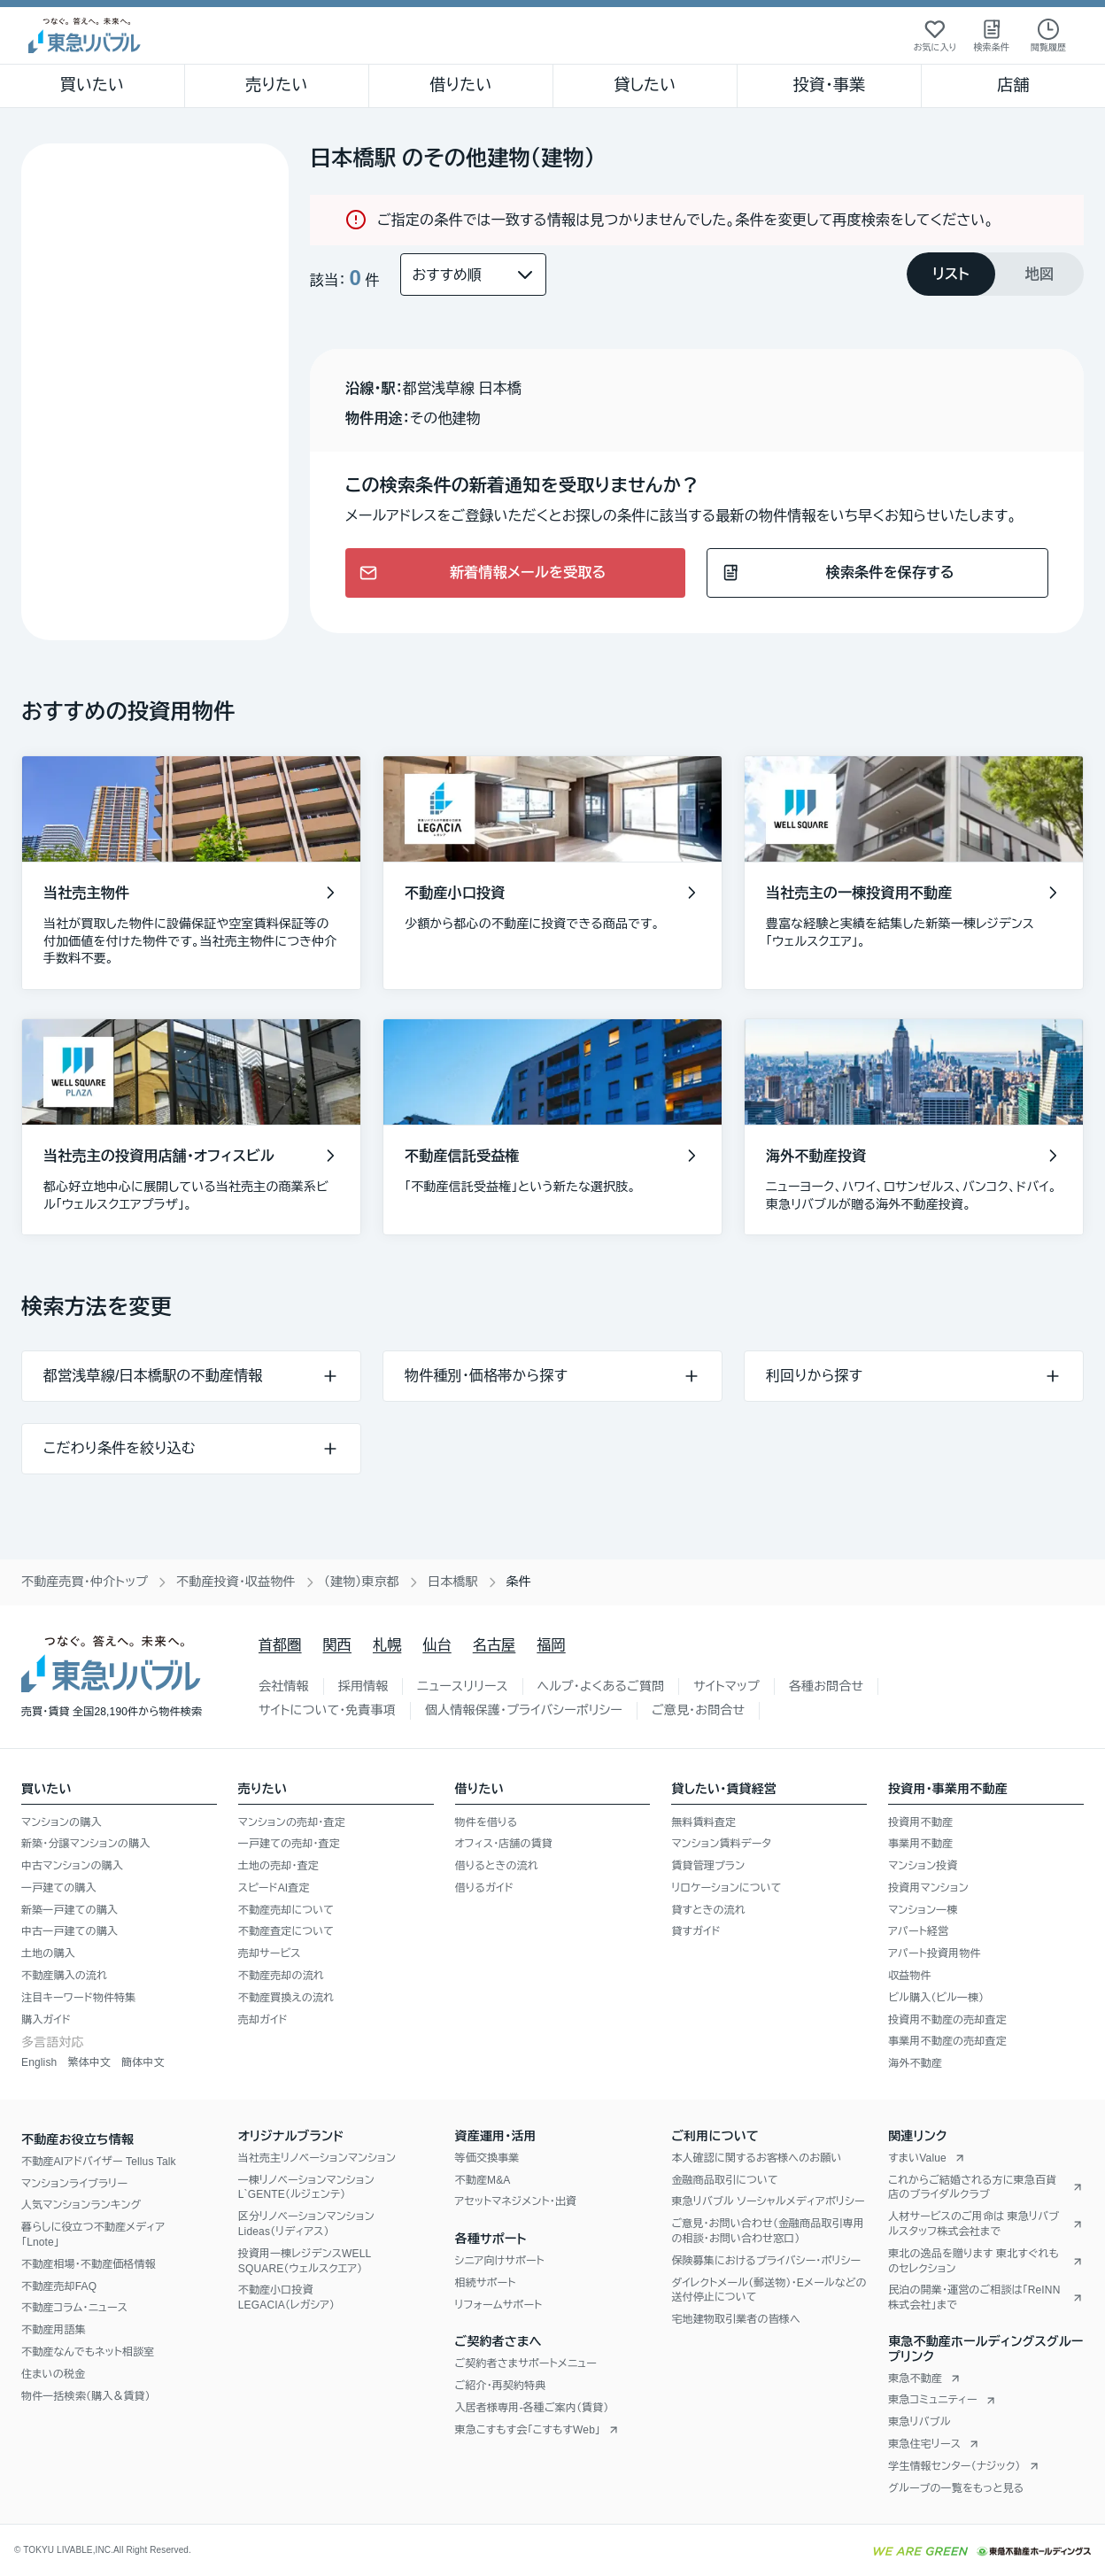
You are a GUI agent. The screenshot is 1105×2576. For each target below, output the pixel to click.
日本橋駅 (453, 1581)
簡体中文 (143, 2062)
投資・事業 (828, 85)
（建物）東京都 (361, 1581)
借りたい (460, 85)
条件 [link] (518, 1581)
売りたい (276, 85)
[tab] (951, 274)
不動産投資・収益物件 (236, 1581)
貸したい (645, 85)
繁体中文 (89, 2062)
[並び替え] (473, 274)
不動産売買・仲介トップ (84, 1581)
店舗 (1013, 85)
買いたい (92, 85)
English (39, 2062)
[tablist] (995, 274)
